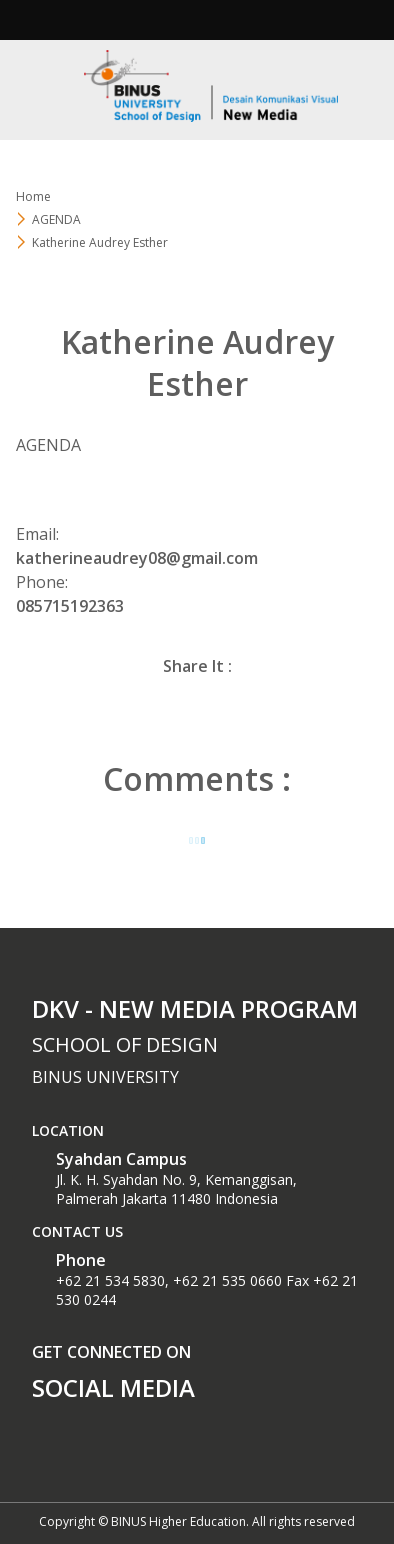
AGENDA (56, 219)
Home (33, 196)
